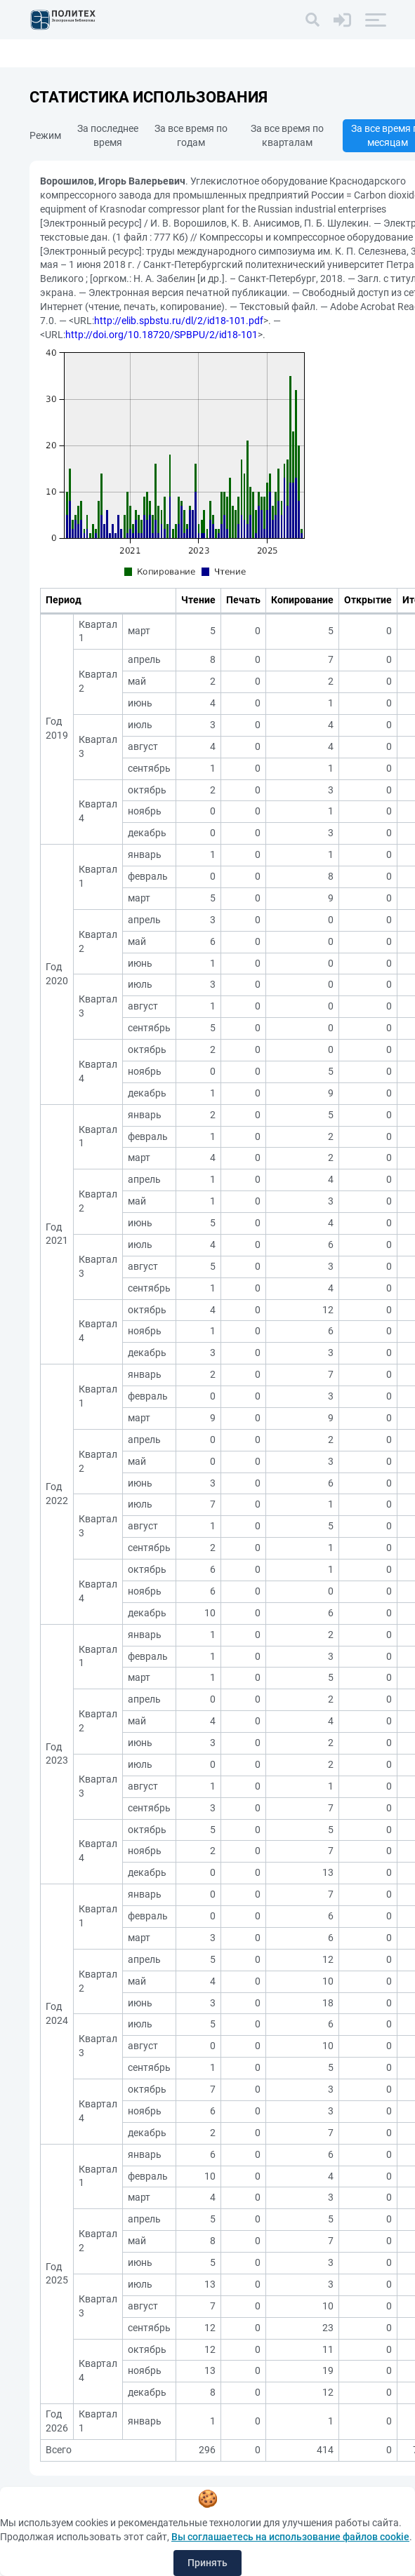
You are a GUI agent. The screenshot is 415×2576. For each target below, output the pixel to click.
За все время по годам (191, 135)
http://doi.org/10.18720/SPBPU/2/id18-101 (161, 334)
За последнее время (107, 135)
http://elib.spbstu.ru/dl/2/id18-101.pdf (178, 320)
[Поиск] (312, 20)
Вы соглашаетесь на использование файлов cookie (290, 2536)
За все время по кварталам (287, 135)
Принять (207, 2562)
